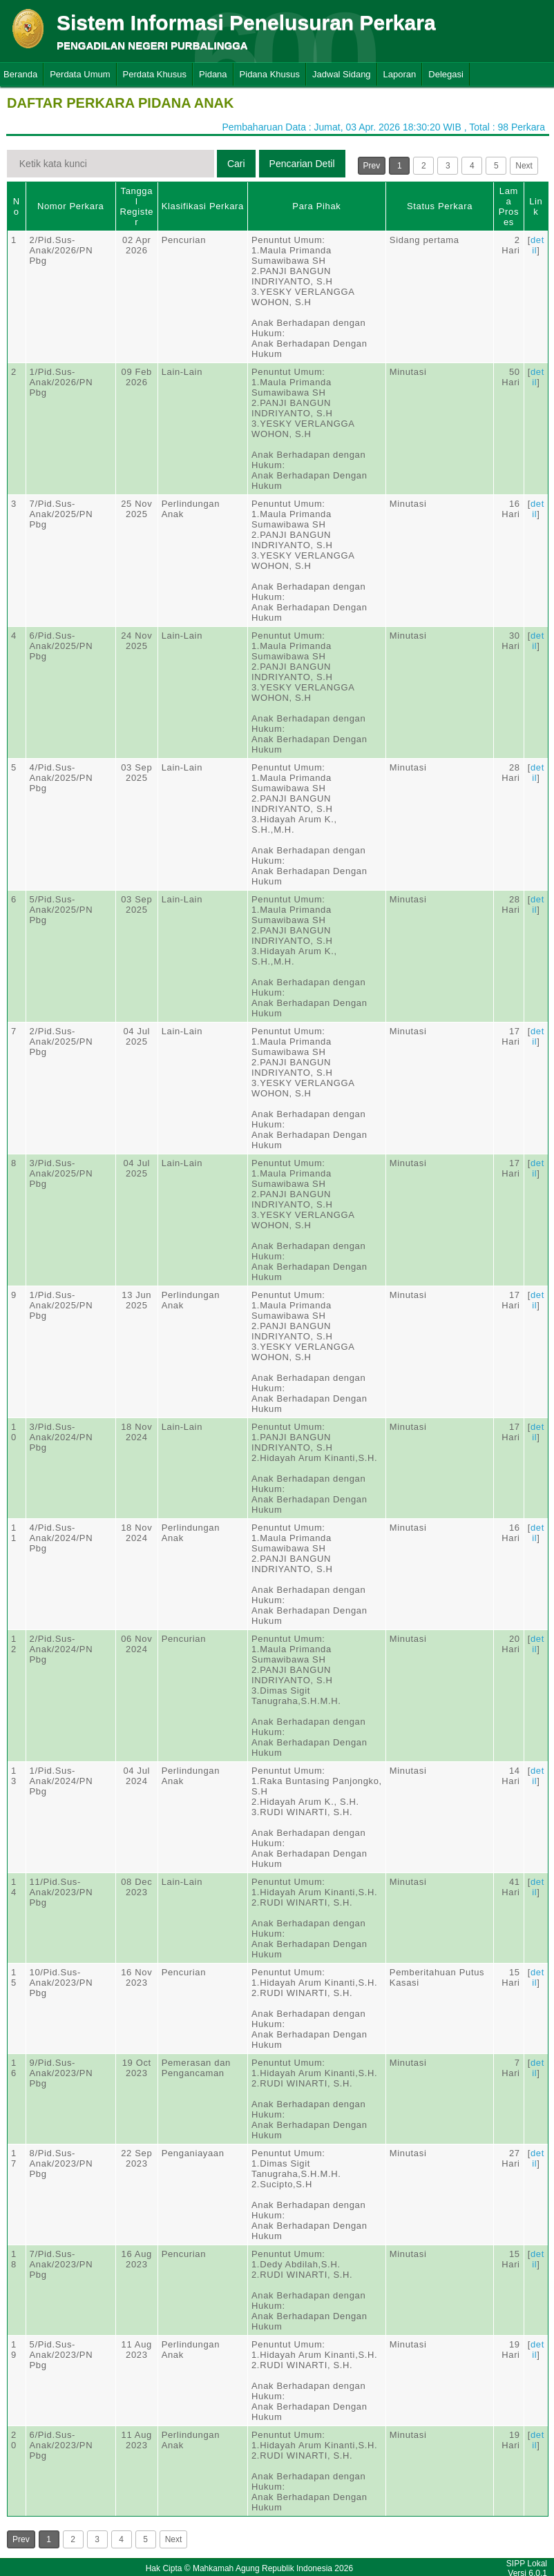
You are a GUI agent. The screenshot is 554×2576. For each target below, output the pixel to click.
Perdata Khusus (155, 74)
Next (524, 166)
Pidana (213, 74)
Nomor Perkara (70, 206)
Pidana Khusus (270, 74)
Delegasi (446, 74)
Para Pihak (316, 206)
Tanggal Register (136, 206)
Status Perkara (439, 206)
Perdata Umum (80, 74)
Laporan (400, 74)
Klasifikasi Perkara (203, 206)
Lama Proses (509, 206)
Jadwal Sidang (341, 74)
